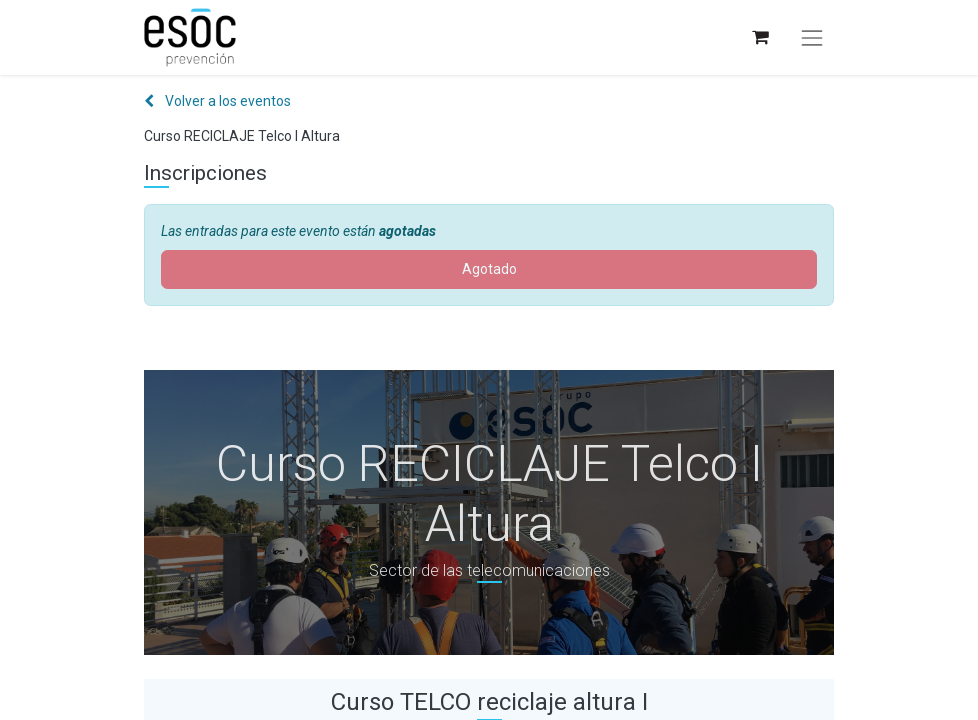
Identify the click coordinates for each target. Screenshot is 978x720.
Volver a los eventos (217, 101)
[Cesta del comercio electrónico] (759, 37)
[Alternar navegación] (812, 38)
